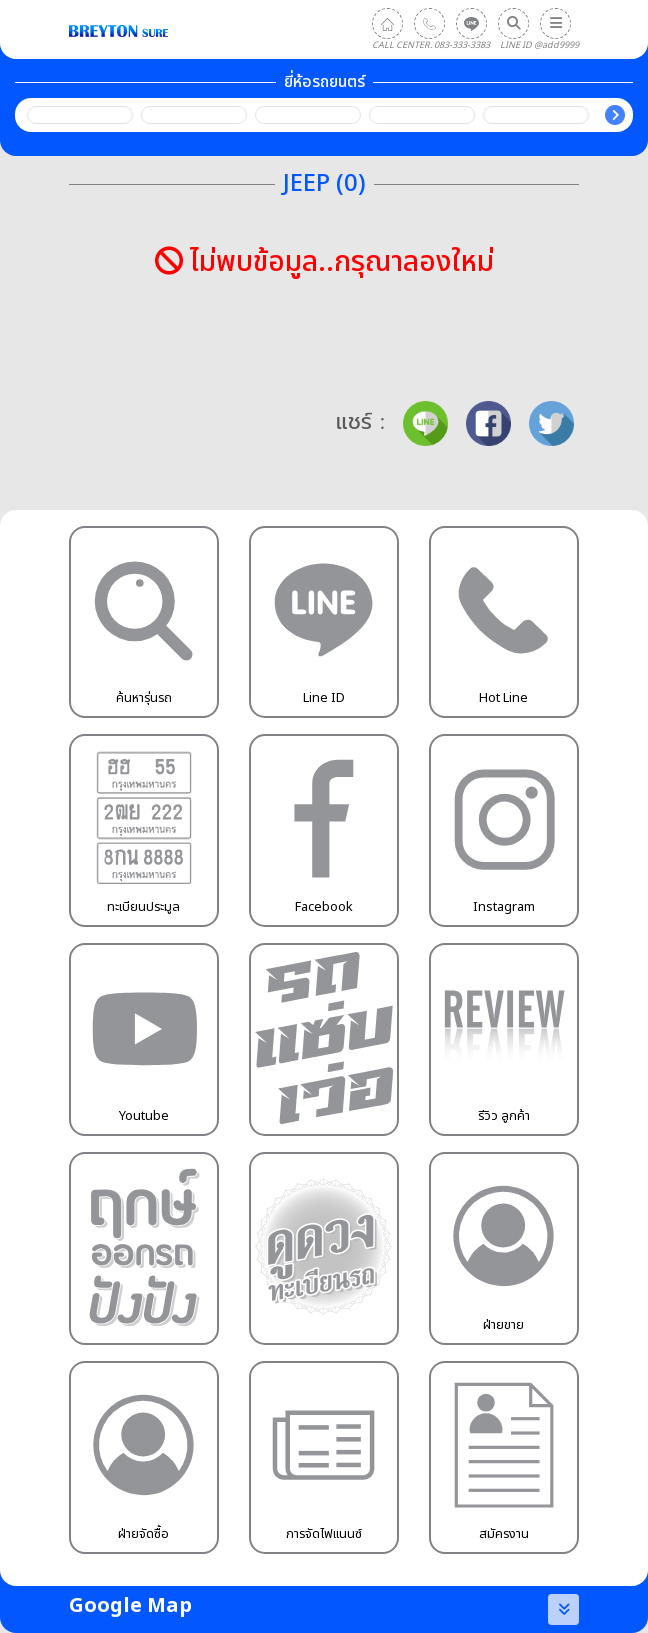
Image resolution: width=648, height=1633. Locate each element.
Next (615, 115)
